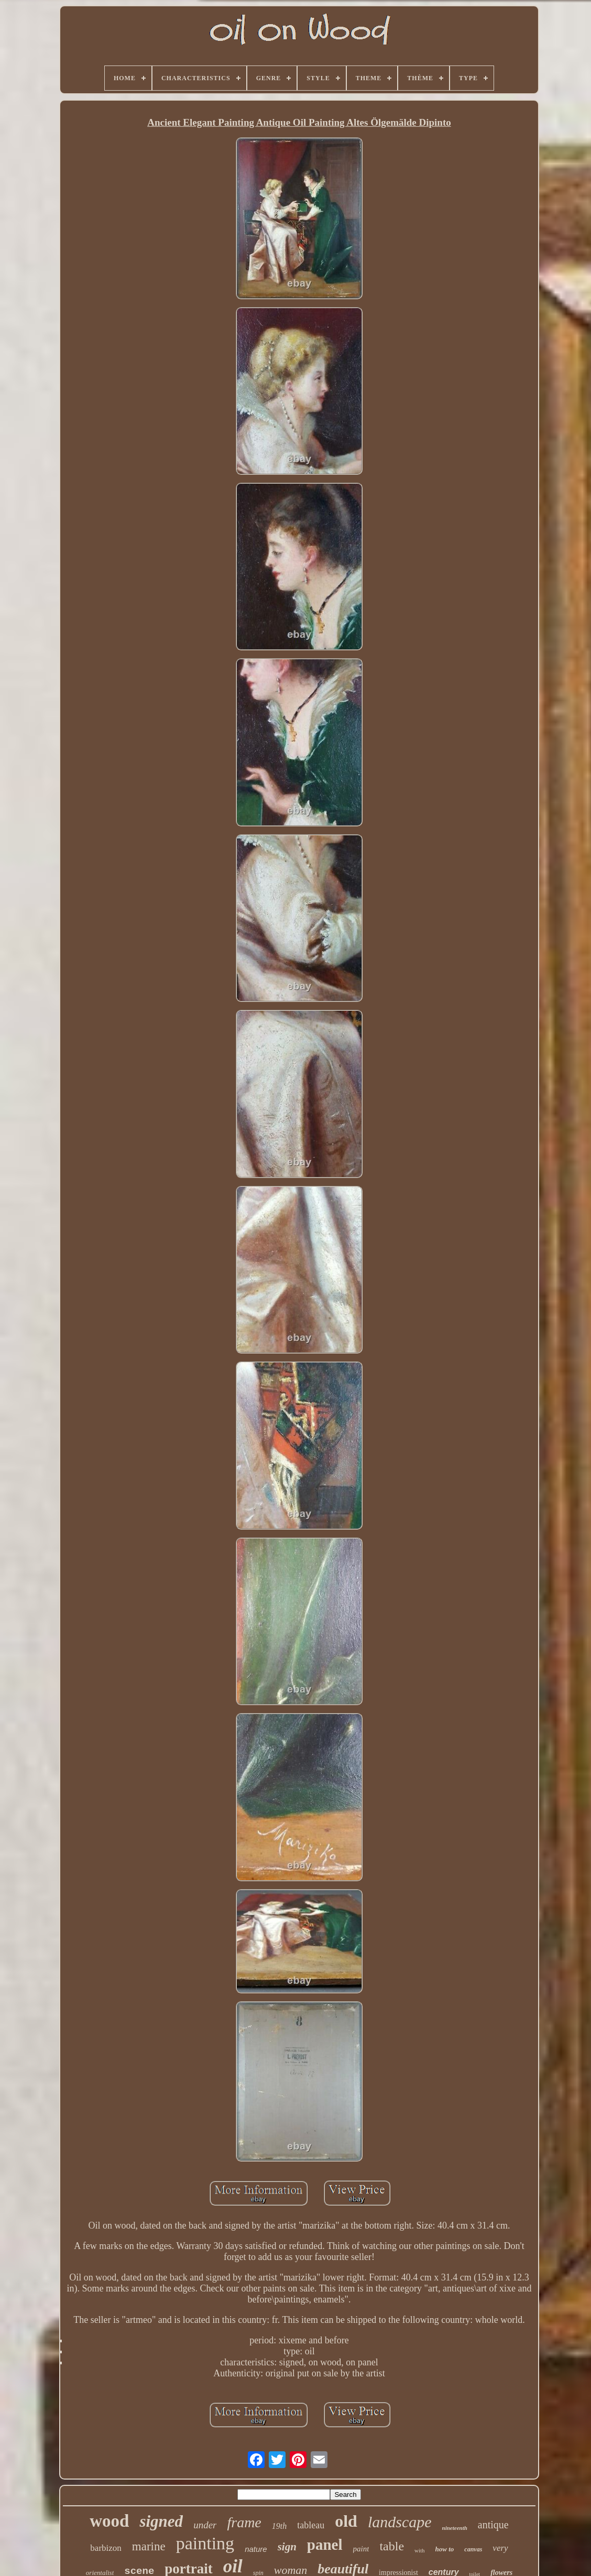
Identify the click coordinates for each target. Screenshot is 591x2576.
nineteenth (454, 2528)
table (391, 2546)
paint (361, 2549)
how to (444, 2549)
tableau (310, 2525)
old (346, 2521)
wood (109, 2521)
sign (287, 2546)
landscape (400, 2521)
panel (325, 2544)
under (204, 2524)
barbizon (105, 2548)
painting (205, 2543)
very (500, 2548)
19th (279, 2526)
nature (256, 2549)
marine (149, 2546)
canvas (473, 2549)
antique (493, 2524)
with (419, 2550)
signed (161, 2521)
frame (244, 2522)
